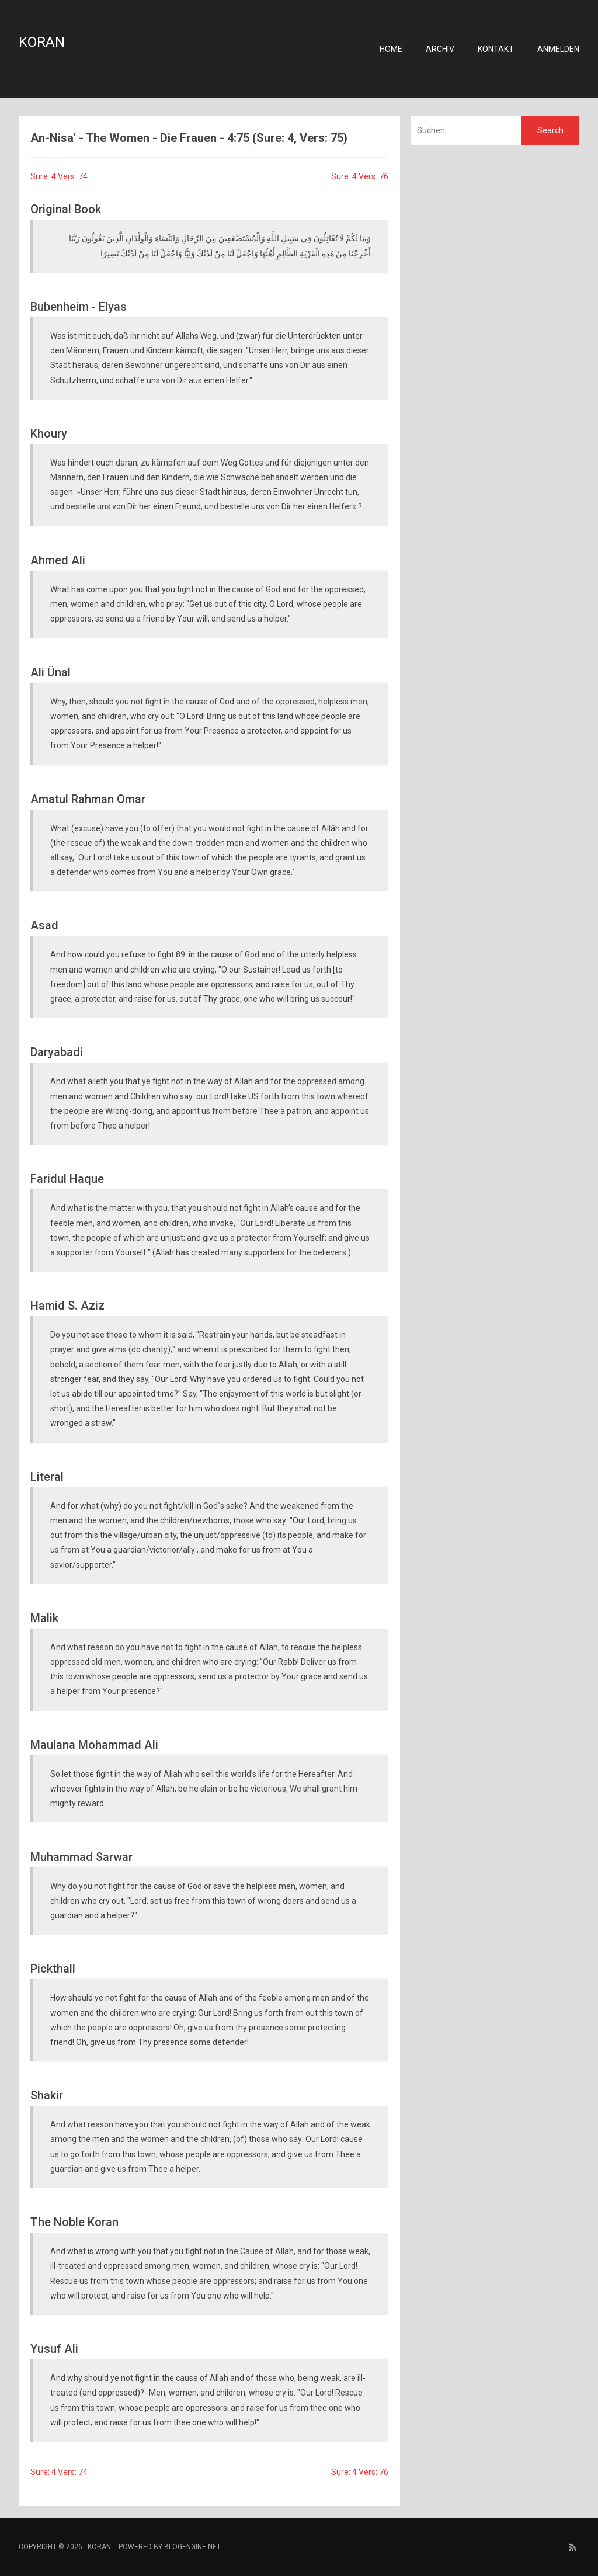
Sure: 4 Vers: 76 (359, 176)
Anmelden (558, 49)
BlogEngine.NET (192, 2547)
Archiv (440, 49)
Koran (42, 42)
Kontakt (496, 49)
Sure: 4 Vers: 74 (59, 176)
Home (391, 49)
